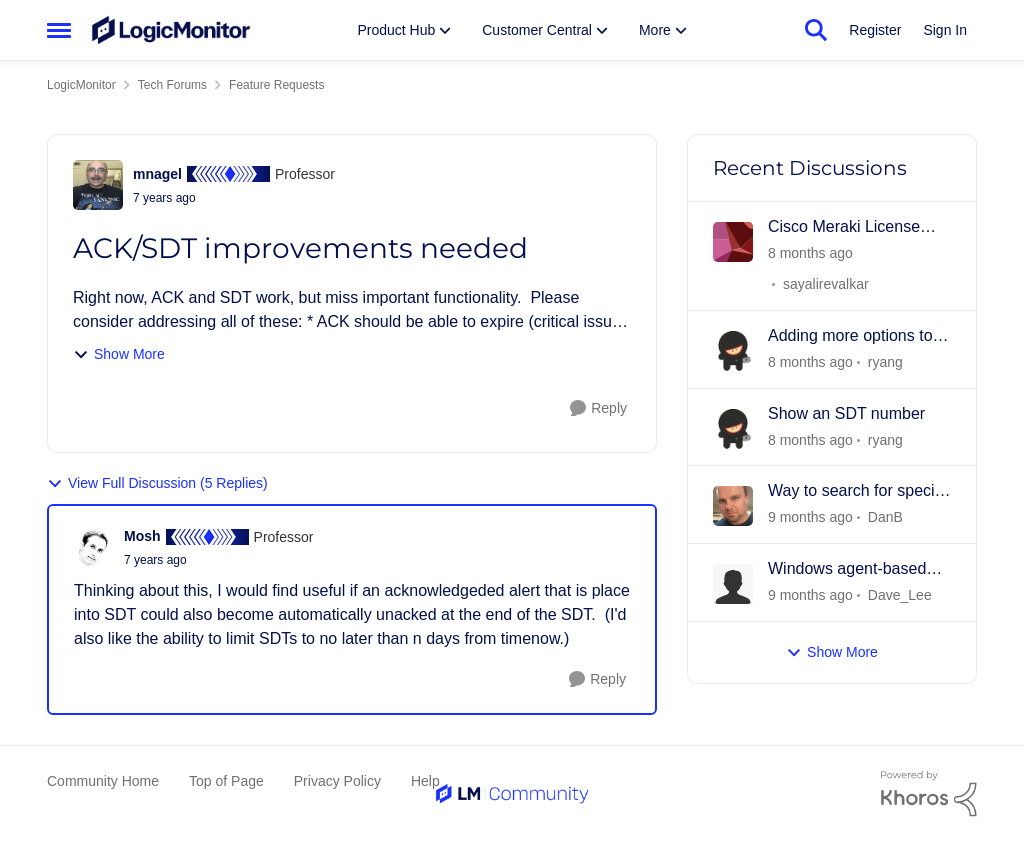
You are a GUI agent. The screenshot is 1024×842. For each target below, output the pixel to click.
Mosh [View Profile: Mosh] (142, 536)
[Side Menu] (59, 30)
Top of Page (226, 781)
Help (425, 781)
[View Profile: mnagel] (98, 185)
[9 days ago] (810, 595)
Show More (119, 354)
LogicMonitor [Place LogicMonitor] (81, 85)
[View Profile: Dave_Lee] (733, 584)
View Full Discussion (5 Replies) (157, 483)
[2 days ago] (810, 362)
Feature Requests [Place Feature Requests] (276, 85)
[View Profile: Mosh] (94, 548)
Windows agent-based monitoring (847, 570)
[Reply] (598, 408)
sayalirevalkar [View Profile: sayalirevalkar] (826, 284)
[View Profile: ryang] (733, 351)
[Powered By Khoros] (929, 794)
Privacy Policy (337, 781)
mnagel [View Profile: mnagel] (157, 174)
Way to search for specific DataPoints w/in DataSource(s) (859, 492)
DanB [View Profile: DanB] (885, 517)
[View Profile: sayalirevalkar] (733, 242)
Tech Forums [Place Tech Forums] (172, 85)
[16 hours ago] (810, 253)
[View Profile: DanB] (733, 506)
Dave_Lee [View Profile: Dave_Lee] (900, 595)
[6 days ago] (810, 517)
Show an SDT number (846, 413)
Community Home (103, 781)
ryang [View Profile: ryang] (885, 362)
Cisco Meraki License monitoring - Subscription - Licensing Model (856, 228)
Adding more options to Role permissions (850, 337)
